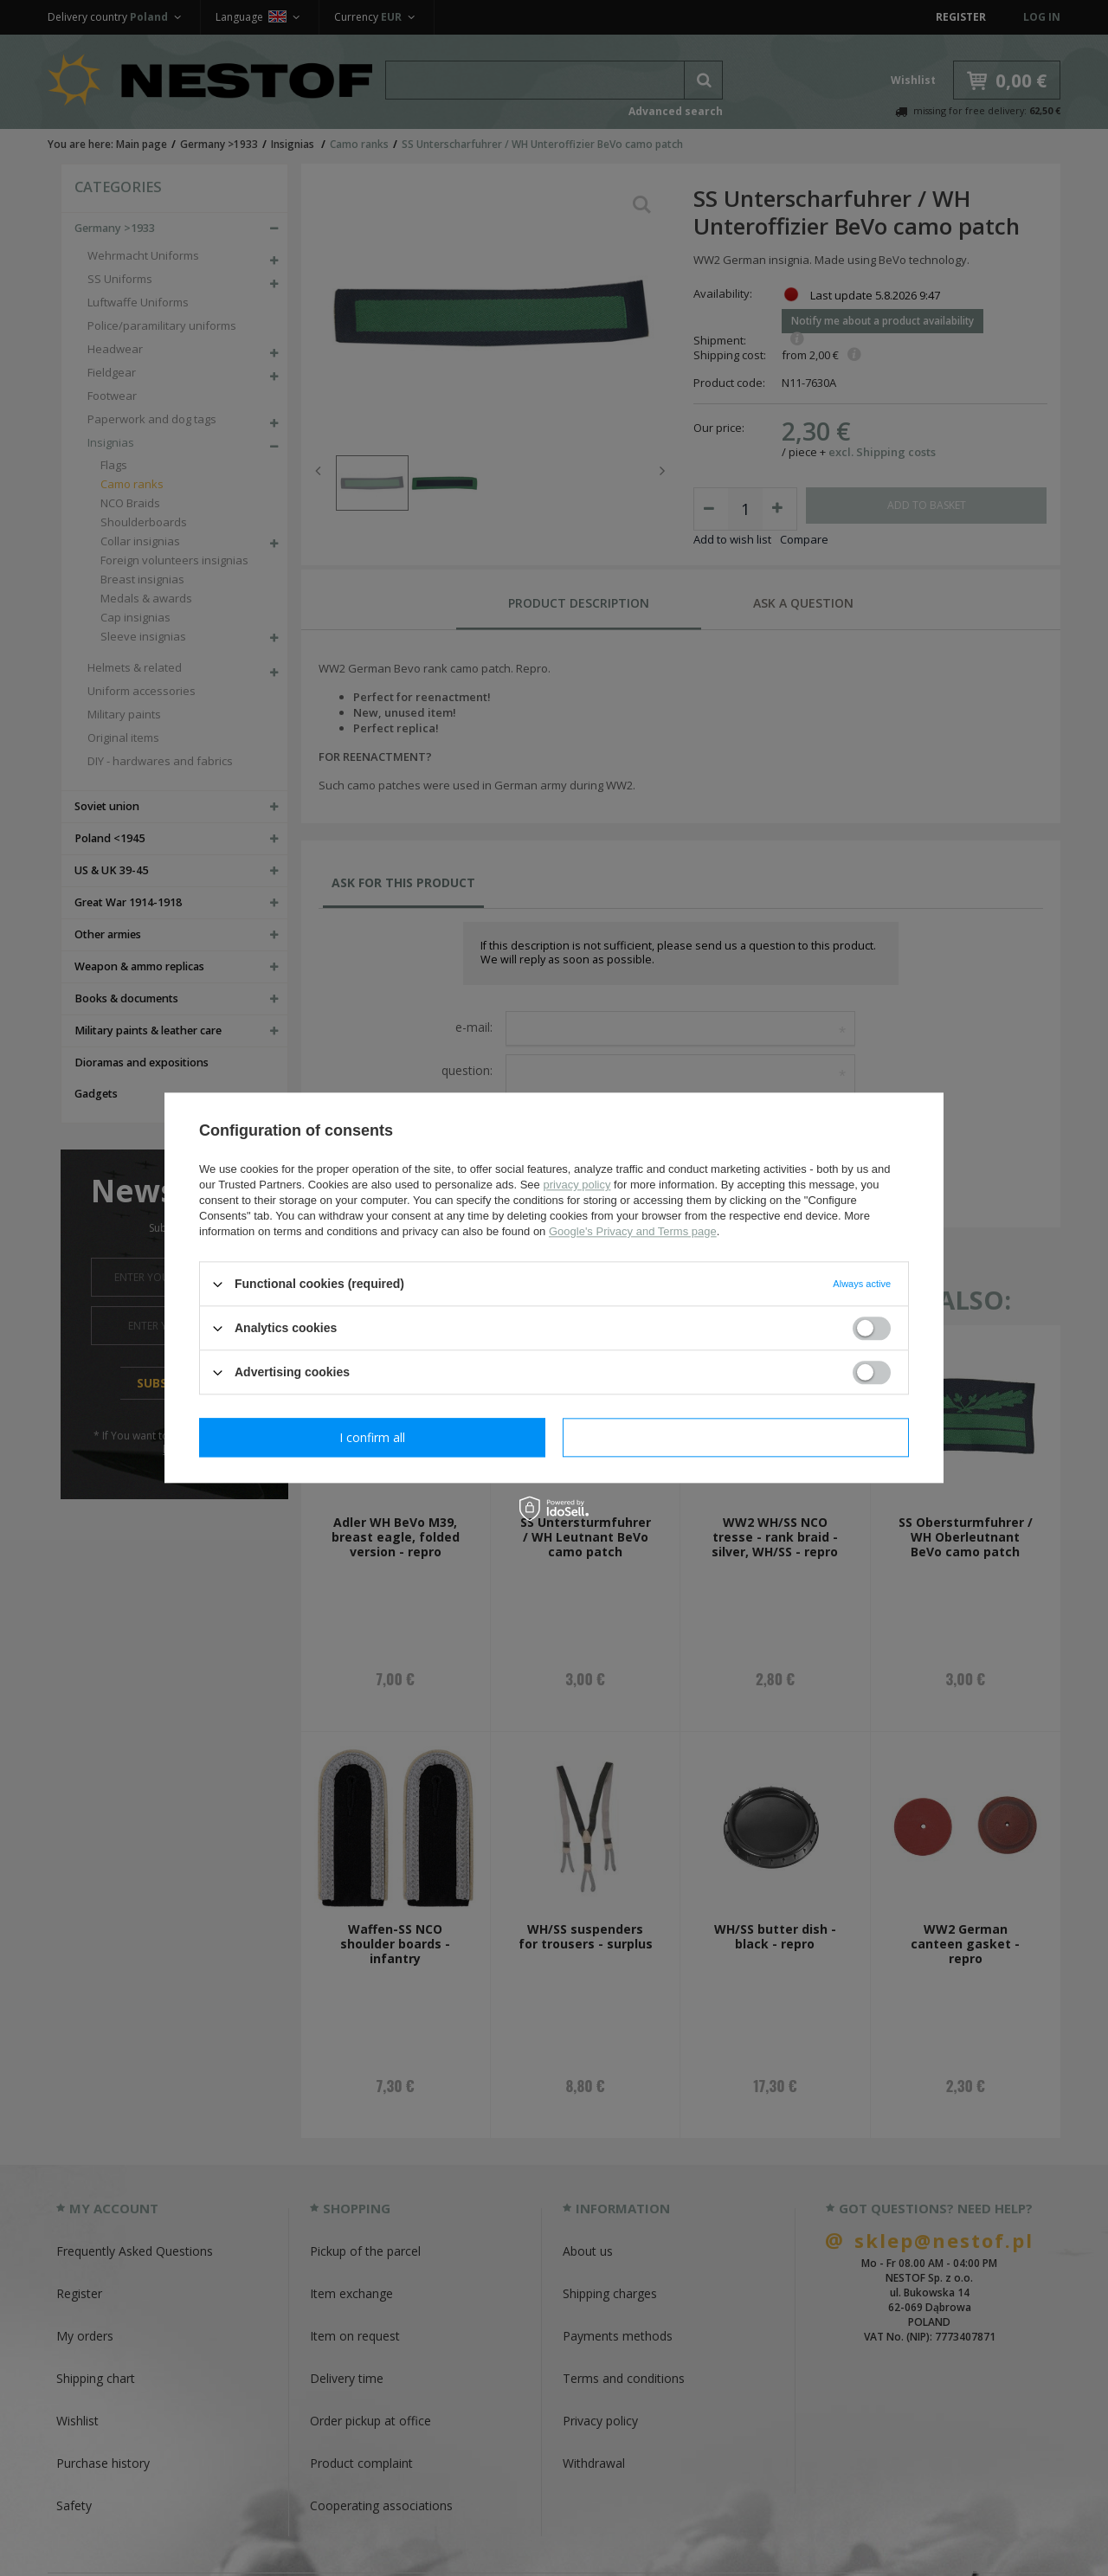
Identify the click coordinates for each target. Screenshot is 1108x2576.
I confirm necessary (373, 1437)
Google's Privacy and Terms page (633, 1231)
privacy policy (576, 1184)
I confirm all (736, 1437)
